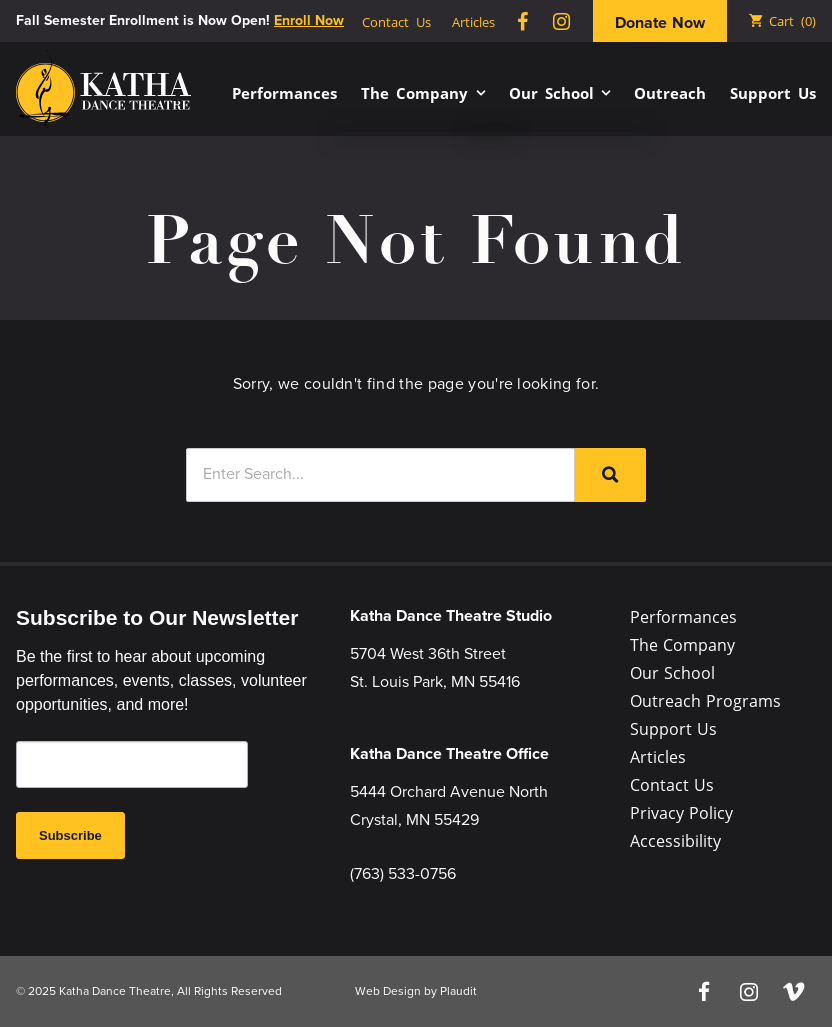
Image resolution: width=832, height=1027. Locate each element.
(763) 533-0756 (403, 873)
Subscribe (70, 835)
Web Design (388, 991)
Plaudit (458, 991)
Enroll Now (309, 20)
